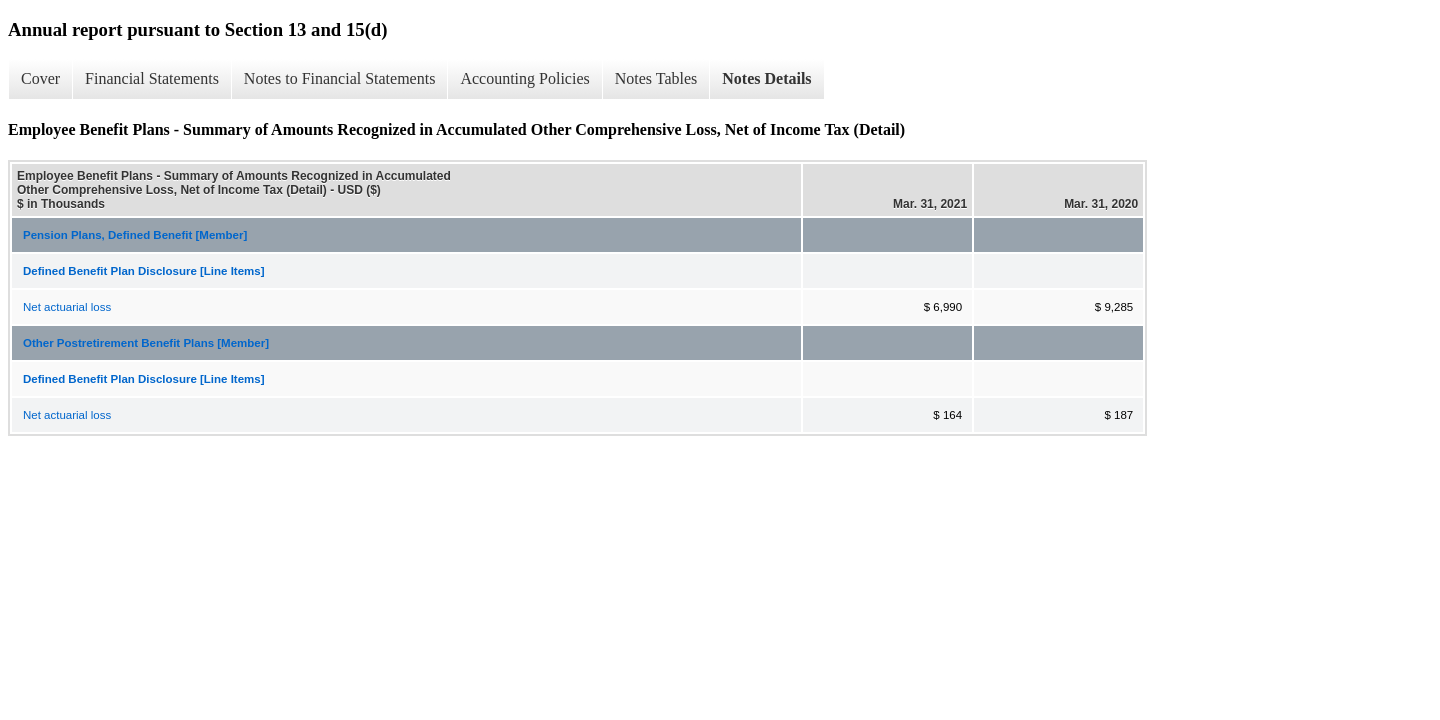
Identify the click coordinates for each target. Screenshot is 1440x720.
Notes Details (766, 78)
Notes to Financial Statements (340, 78)
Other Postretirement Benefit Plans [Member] (146, 343)
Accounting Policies (524, 78)
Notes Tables (656, 78)
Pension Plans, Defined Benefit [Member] (135, 235)
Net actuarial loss (67, 307)
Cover (40, 78)
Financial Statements (152, 78)
